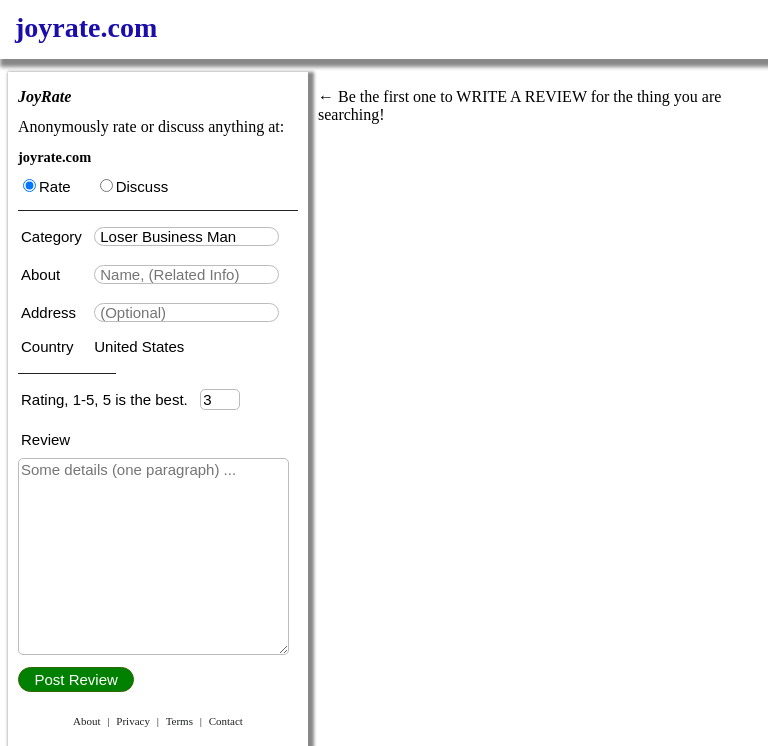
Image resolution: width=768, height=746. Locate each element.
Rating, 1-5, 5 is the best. (110, 399)
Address (50, 312)
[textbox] (186, 236)
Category (55, 236)
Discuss (134, 186)
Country (49, 346)
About (42, 274)
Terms (179, 721)
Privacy (133, 721)
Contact (226, 721)
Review (45, 439)
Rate (47, 186)
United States (139, 346)
